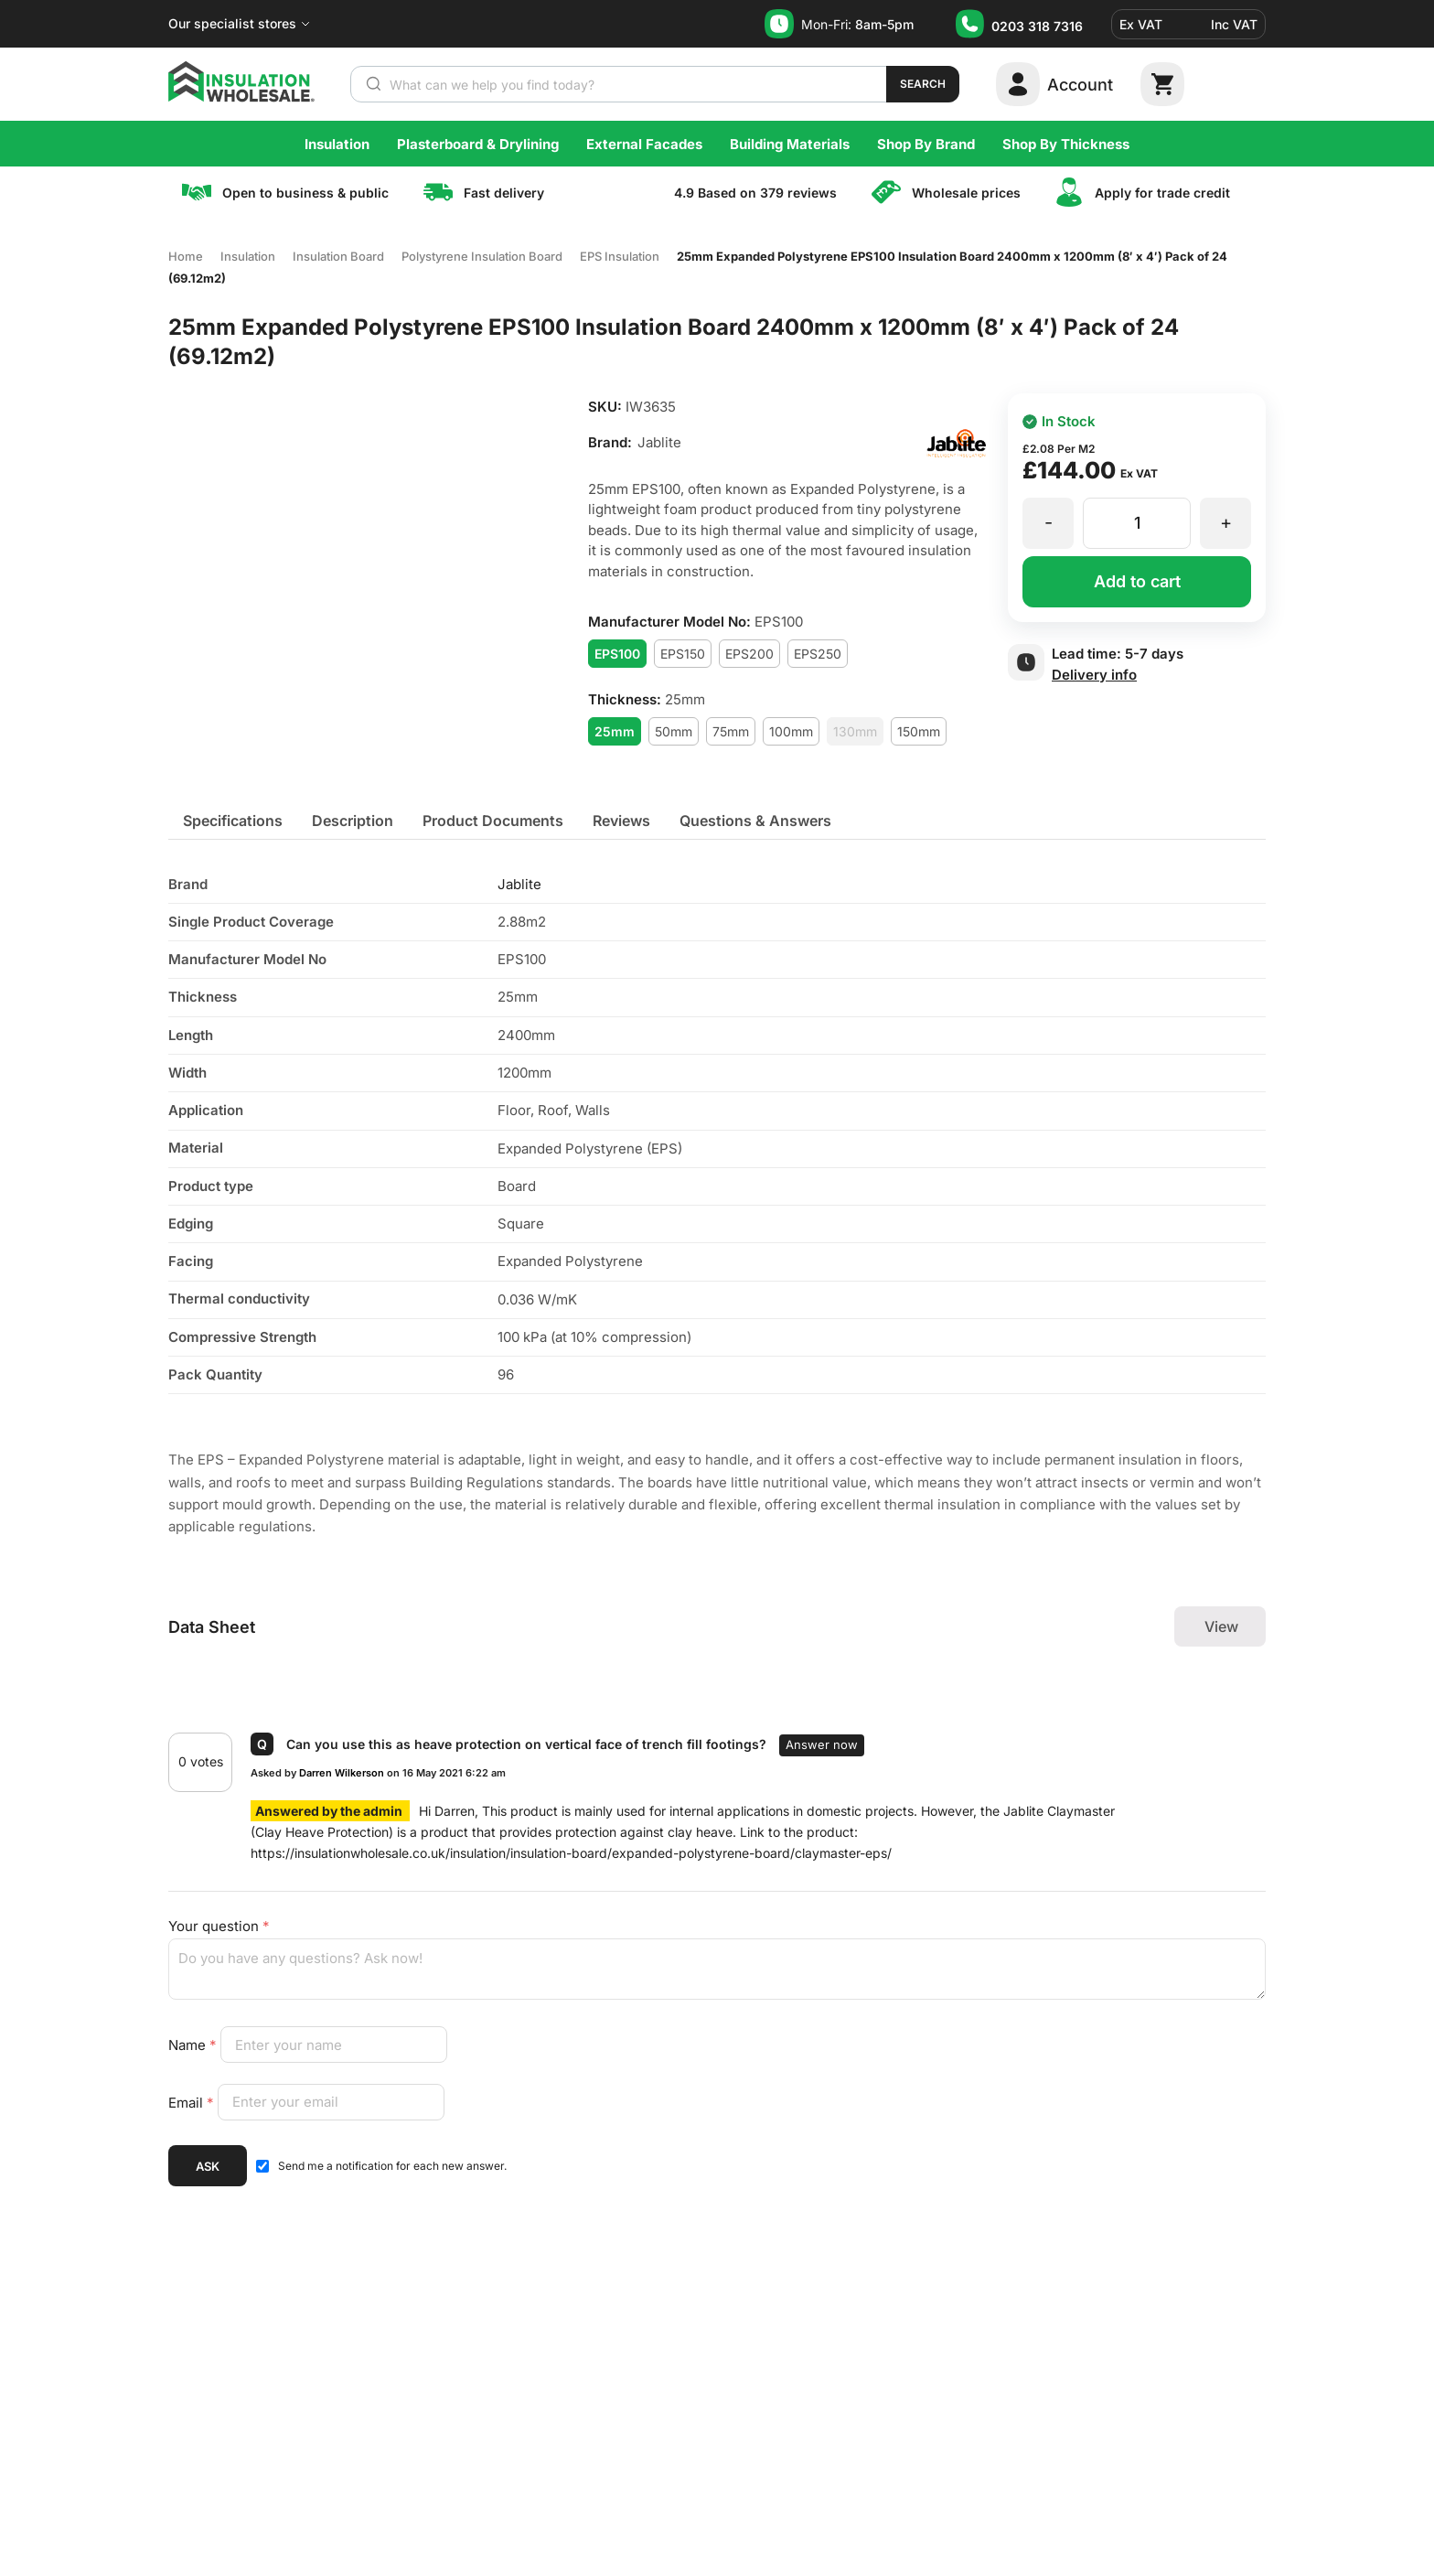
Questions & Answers (755, 820)
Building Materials (790, 144)
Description (352, 820)
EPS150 (682, 653)
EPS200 (749, 653)
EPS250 (817, 653)
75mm (730, 731)
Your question (219, 1926)
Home (185, 256)
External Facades (644, 144)
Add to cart (1137, 581)
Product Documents (493, 820)
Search (923, 84)
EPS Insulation (619, 256)
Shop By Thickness (1065, 144)
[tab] (232, 820)
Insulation (337, 144)
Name (194, 2045)
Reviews (621, 820)
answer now (822, 1744)
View (1221, 1626)
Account (1080, 84)
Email (193, 2101)
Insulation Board (338, 256)
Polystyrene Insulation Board (481, 256)
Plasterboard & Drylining (478, 144)
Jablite (519, 884)
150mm (918, 731)
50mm (673, 731)
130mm (855, 731)
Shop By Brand (926, 144)
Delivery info (1094, 674)
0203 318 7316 (1037, 26)
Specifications (233, 820)
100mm (791, 731)
